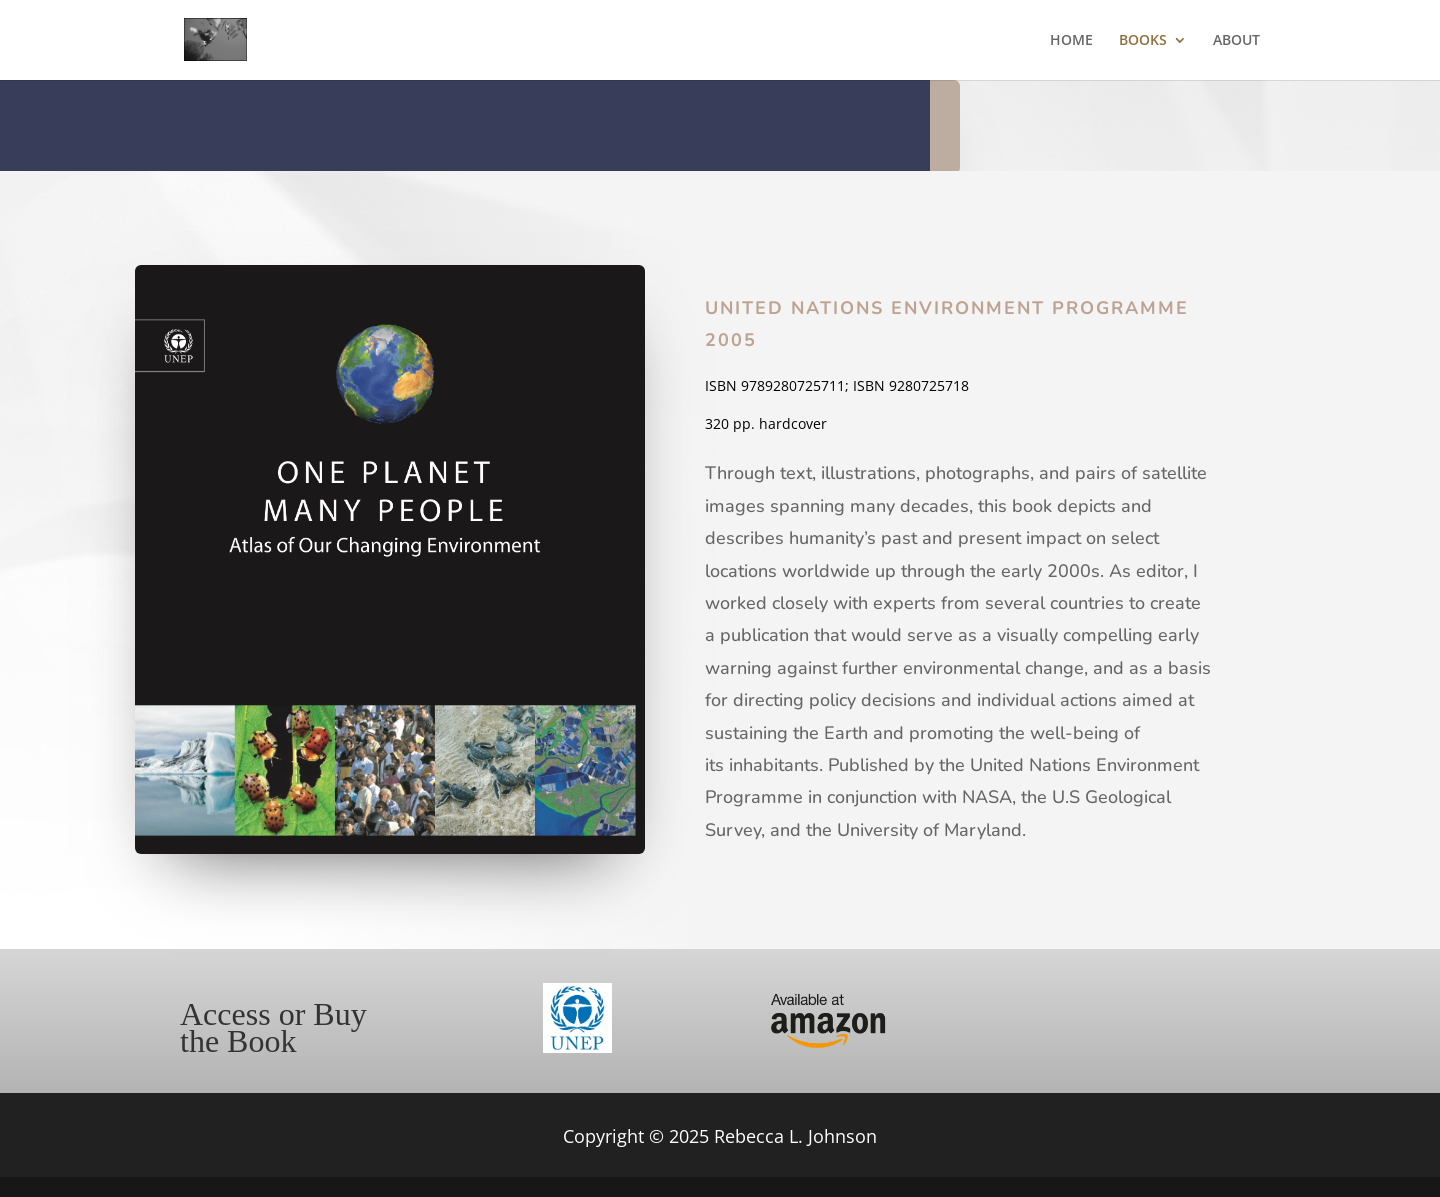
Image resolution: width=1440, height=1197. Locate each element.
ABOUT (1236, 41)
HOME (1071, 41)
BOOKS (1143, 41)
